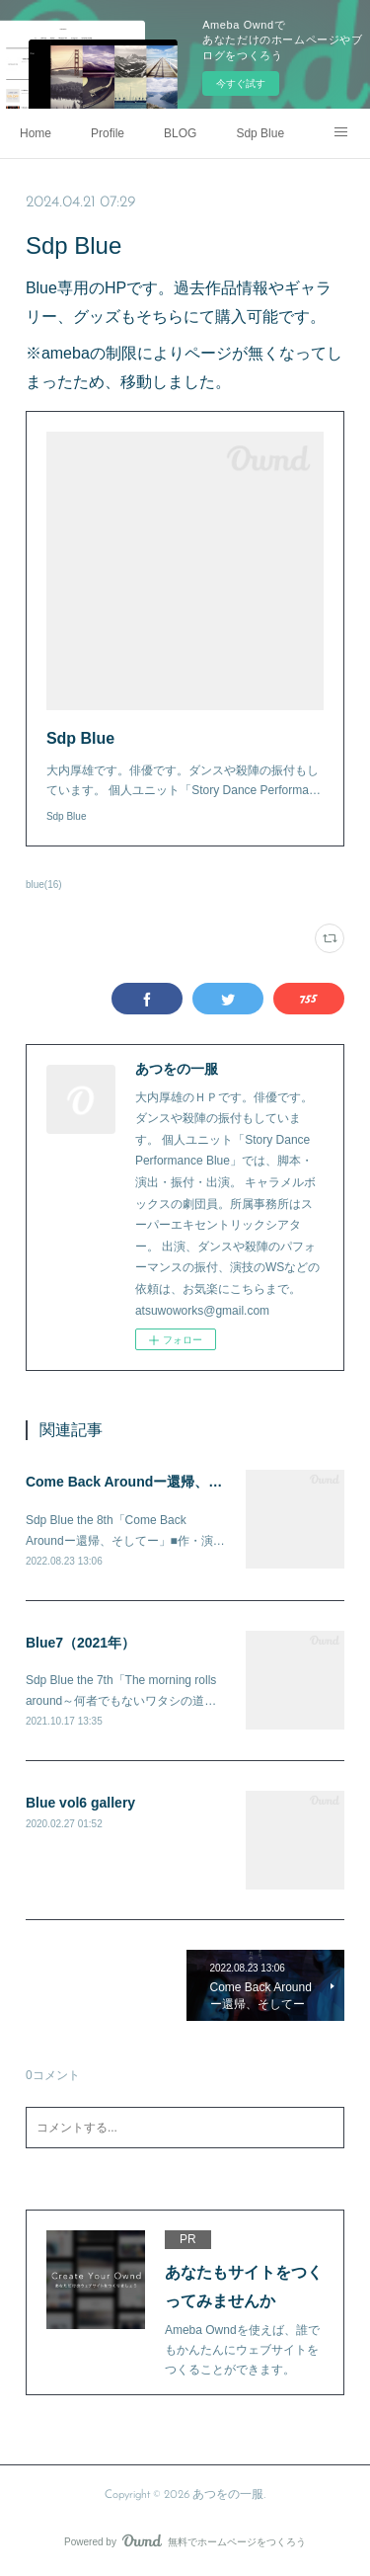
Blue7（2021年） (80, 1642)
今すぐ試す (240, 83)
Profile (107, 133)
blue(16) (44, 884)
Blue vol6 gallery (80, 1803)
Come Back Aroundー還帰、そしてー (144, 1481)
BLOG (180, 133)
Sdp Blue (260, 133)
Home (35, 133)
